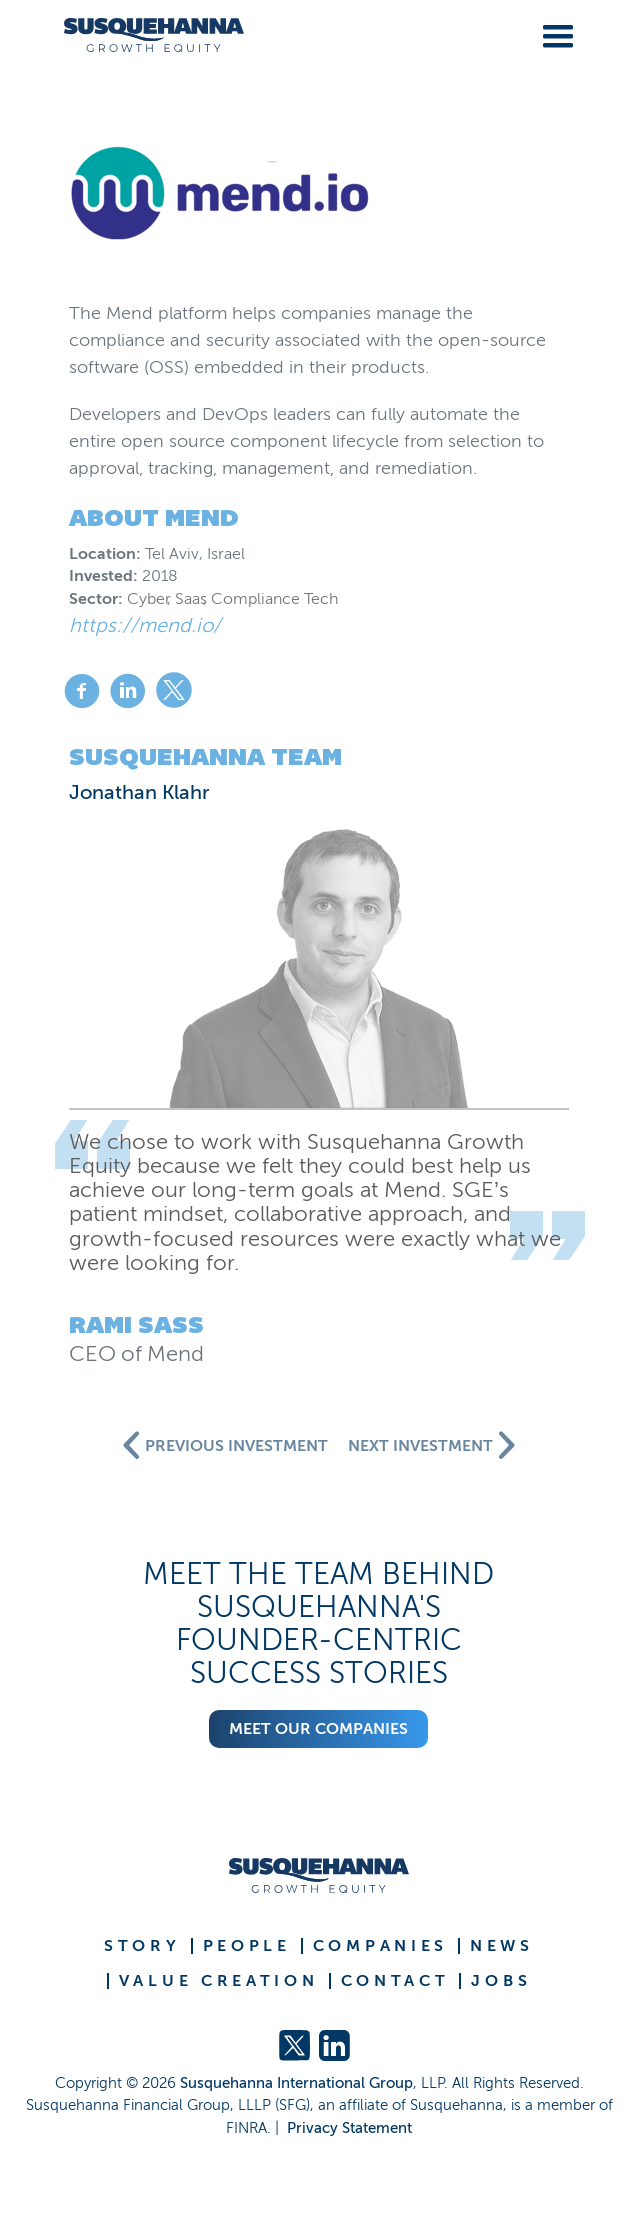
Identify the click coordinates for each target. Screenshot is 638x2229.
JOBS (501, 1981)
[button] (554, 33)
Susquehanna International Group (296, 2083)
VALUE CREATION (219, 1981)
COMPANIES (380, 1946)
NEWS (502, 1946)
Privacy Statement (349, 2128)
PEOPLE (247, 1946)
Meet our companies (318, 1728)
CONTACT (395, 1981)
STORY (142, 1946)
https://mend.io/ (145, 625)
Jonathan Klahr (139, 792)
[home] (146, 35)
